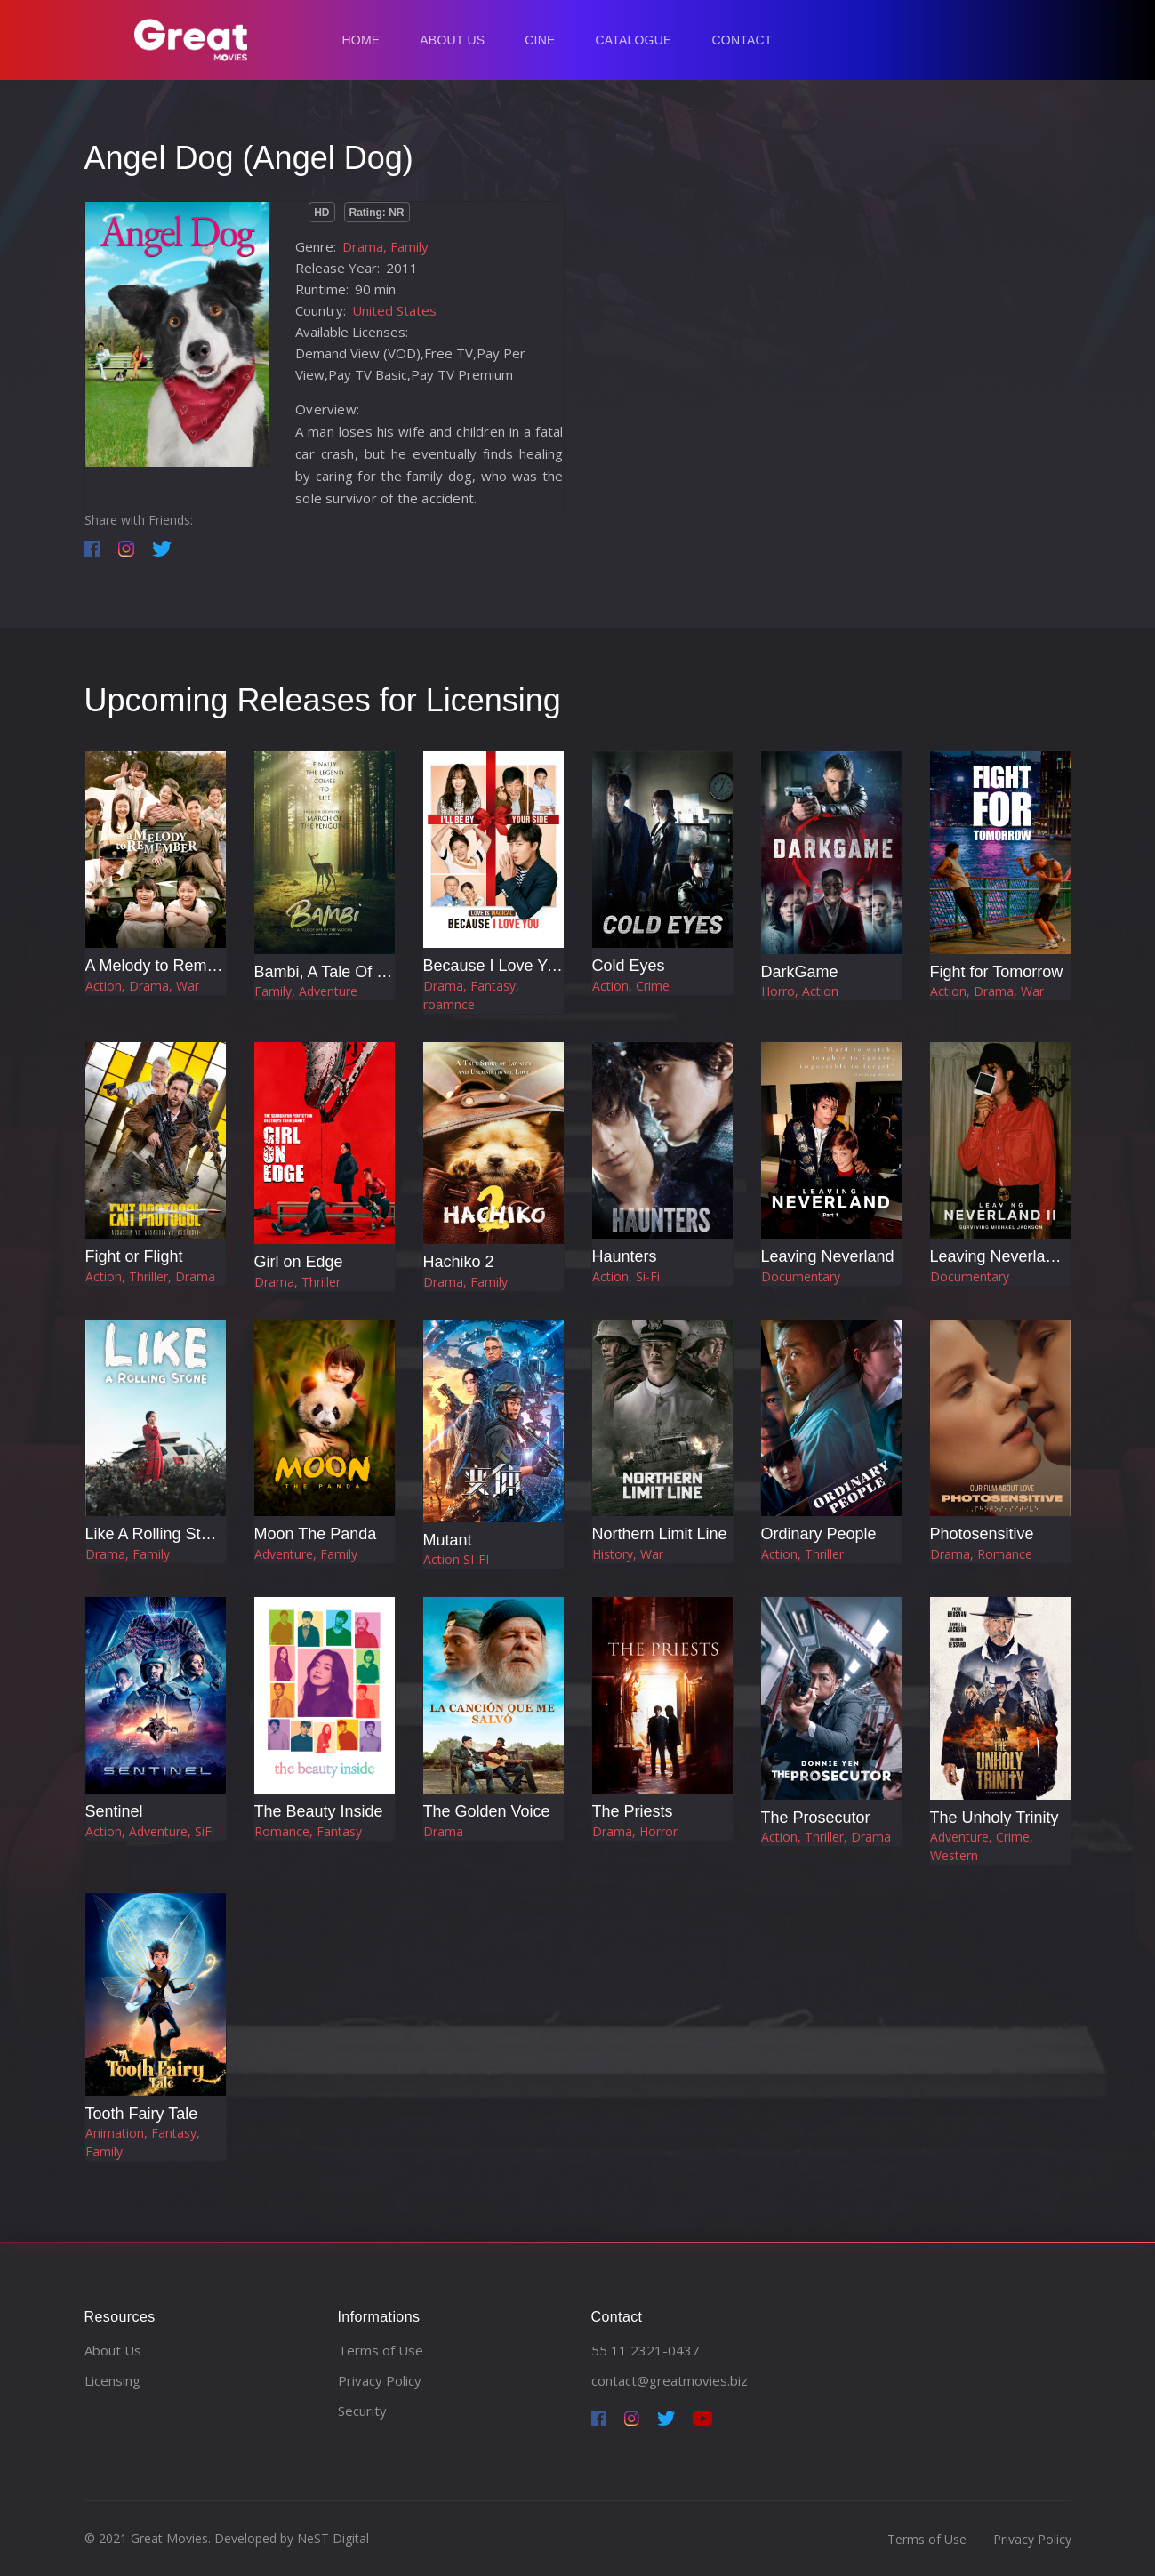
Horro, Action (799, 991)
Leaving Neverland (827, 1256)
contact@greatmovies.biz (669, 2380)
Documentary (800, 1276)
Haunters (624, 1256)
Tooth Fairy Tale (141, 2114)
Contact (742, 40)
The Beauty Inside (318, 1811)
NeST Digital (333, 2538)
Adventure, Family (305, 1553)
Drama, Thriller (297, 1281)
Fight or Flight (134, 1256)
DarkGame (799, 972)
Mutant (447, 1540)
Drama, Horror (635, 1831)
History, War (627, 1553)
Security (362, 2411)
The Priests (632, 1811)
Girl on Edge (298, 1262)
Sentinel (114, 1811)
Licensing (112, 2380)
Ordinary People (819, 1534)
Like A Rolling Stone (156, 1534)
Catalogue (633, 40)
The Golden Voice (486, 1811)
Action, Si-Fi (626, 1276)
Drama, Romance (981, 1553)
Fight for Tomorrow (996, 972)
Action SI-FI (456, 1559)
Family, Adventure (305, 991)
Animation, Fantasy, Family (142, 2142)
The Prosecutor (815, 1817)
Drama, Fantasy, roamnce (471, 995)
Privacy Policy (379, 2380)
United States (394, 310)
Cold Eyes (628, 966)
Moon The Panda (315, 1534)
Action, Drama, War (142, 985)
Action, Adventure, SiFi (149, 1831)
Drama (443, 1831)
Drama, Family (385, 246)
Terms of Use (380, 2350)
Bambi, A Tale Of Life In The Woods (380, 972)
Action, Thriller (802, 1553)
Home (361, 40)
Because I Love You (494, 966)
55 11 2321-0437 (645, 2350)
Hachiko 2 (458, 1262)
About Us (452, 40)
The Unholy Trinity (994, 1817)
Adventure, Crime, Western (981, 1846)
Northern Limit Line (659, 1534)
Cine (540, 40)
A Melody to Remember (169, 966)
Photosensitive (982, 1534)
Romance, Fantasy (308, 1831)
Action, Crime (631, 985)
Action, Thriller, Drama (150, 1276)
